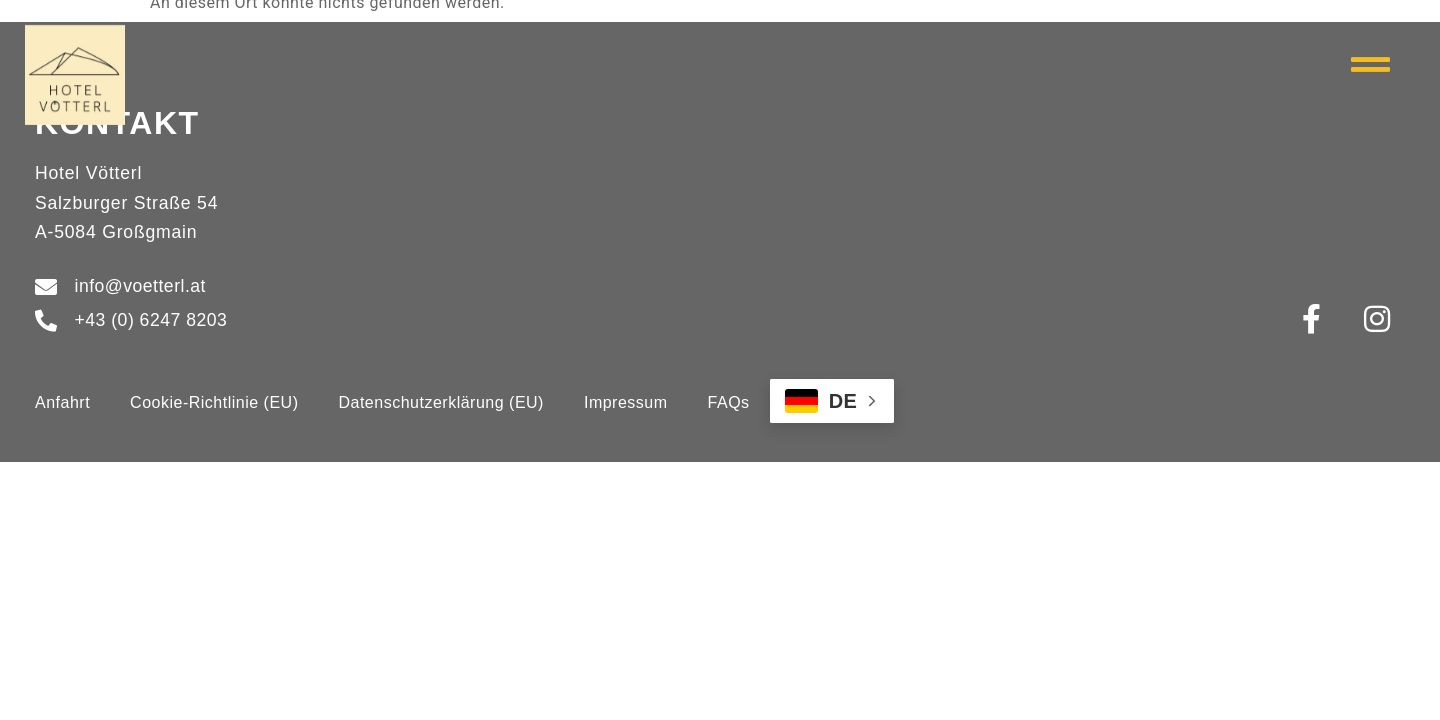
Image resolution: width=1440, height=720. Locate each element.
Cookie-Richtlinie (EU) (214, 402)
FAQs (729, 402)
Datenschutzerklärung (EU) (440, 402)
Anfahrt (62, 402)
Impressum (626, 402)
